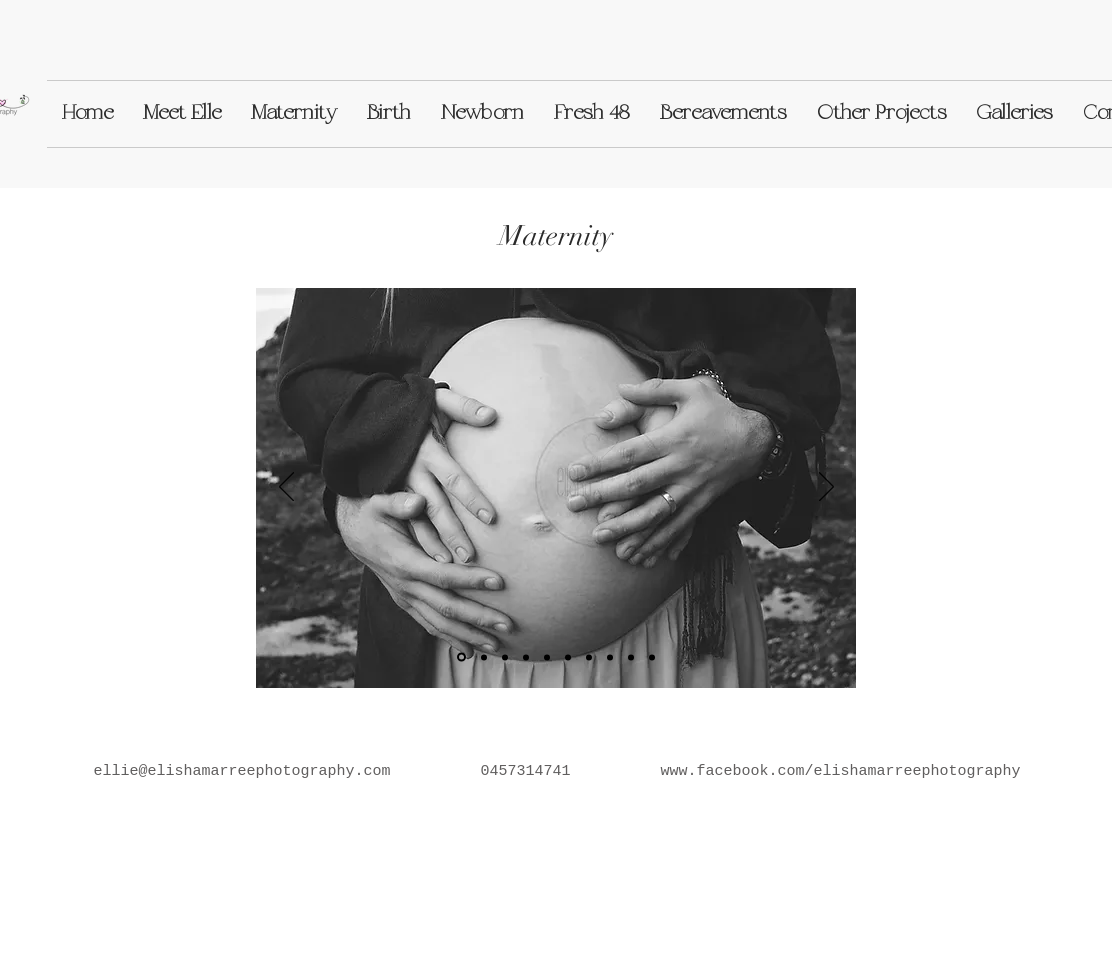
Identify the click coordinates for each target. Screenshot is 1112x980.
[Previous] (286, 488)
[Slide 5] (505, 657)
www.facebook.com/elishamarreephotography (841, 771)
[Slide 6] (568, 657)
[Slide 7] (631, 657)
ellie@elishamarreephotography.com (241, 771)
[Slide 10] (652, 657)
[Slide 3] (526, 657)
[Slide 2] (484, 657)
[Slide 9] (610, 657)
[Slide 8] (589, 657)
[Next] (826, 488)
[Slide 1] (461, 657)
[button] (182, 114)
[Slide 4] (547, 657)
